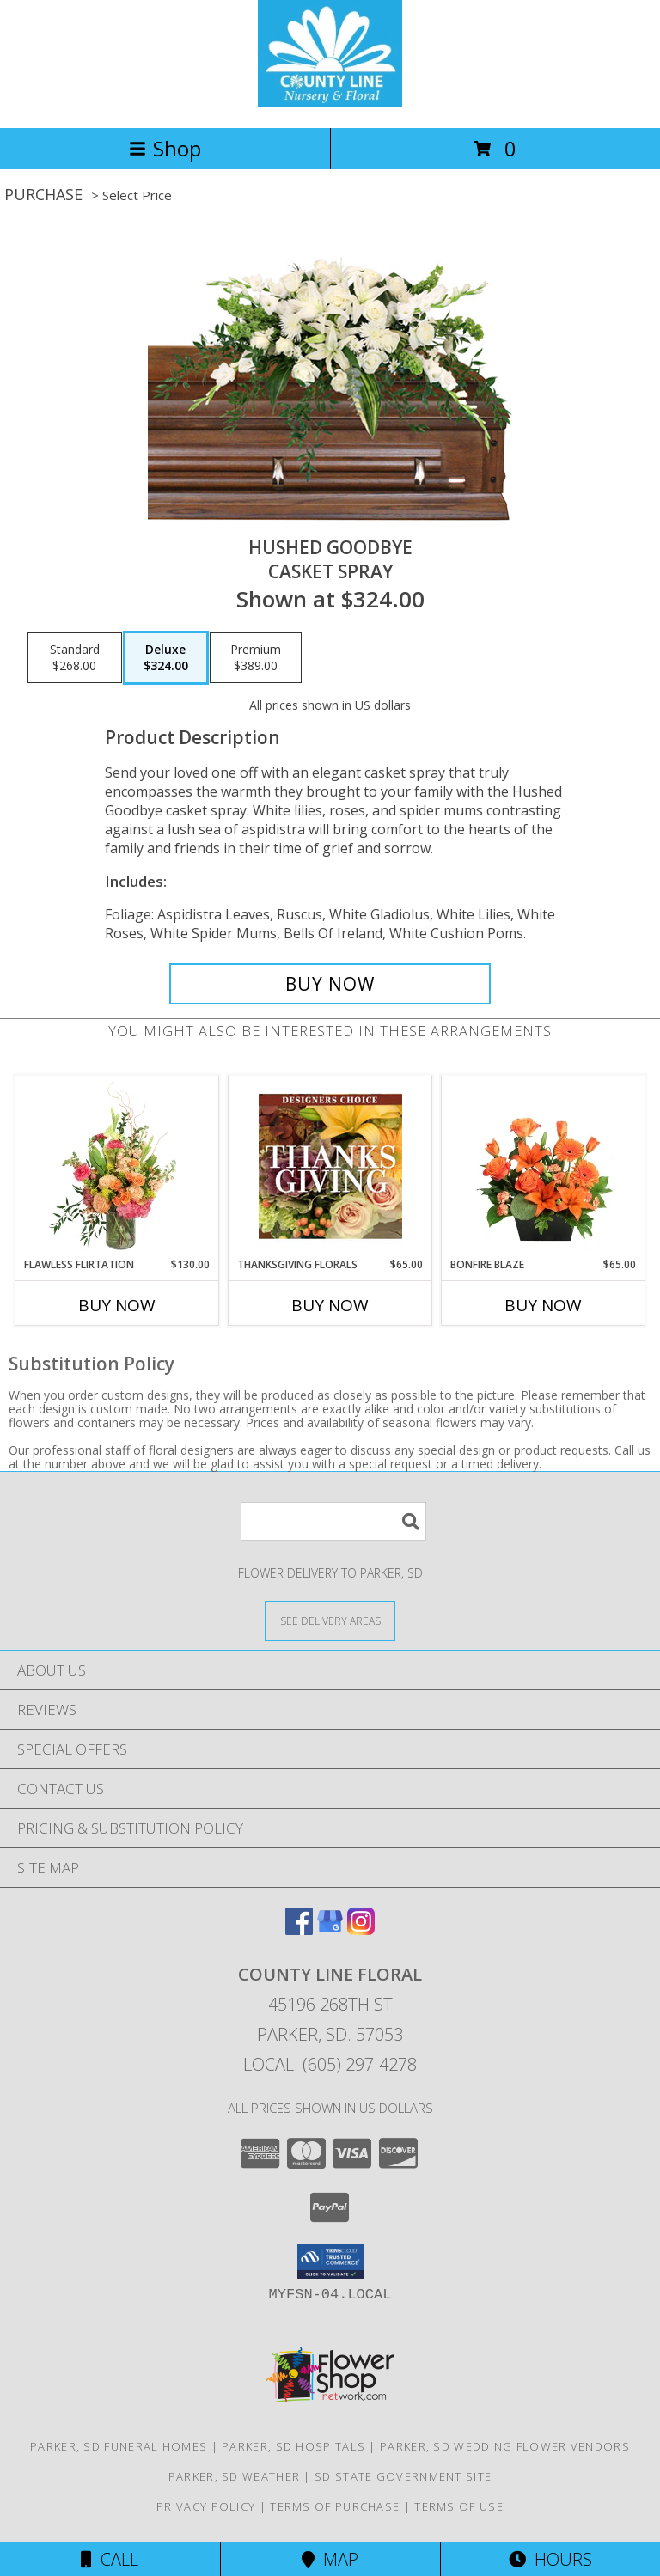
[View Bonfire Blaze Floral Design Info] (543, 1166)
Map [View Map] (330, 2559)
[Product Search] (333, 1521)
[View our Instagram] (361, 1929)
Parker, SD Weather (234, 2476)
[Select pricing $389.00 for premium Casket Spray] (256, 658)
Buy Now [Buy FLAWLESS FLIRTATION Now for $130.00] (117, 1305)
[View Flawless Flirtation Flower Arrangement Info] (117, 1166)
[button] (330, 2261)
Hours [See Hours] (550, 2559)
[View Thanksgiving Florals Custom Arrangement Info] (330, 1166)
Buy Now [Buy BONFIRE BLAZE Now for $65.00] (543, 1305)
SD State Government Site (403, 2476)
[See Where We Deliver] (330, 1620)
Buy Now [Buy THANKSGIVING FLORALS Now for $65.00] (330, 1305)
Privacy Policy (205, 2506)
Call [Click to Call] (109, 2559)
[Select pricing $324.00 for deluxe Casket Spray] (165, 658)
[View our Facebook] (299, 1929)
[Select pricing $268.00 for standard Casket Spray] (74, 658)
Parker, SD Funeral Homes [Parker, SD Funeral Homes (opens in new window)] (118, 2446)
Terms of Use (459, 2506)
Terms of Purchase (335, 2506)
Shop (165, 148)
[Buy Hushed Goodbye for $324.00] (330, 983)
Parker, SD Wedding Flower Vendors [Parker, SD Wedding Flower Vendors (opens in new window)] (505, 2446)
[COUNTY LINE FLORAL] (330, 103)
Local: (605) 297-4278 (330, 2064)
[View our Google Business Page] (330, 1929)
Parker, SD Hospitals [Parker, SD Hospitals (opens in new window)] (293, 2446)
